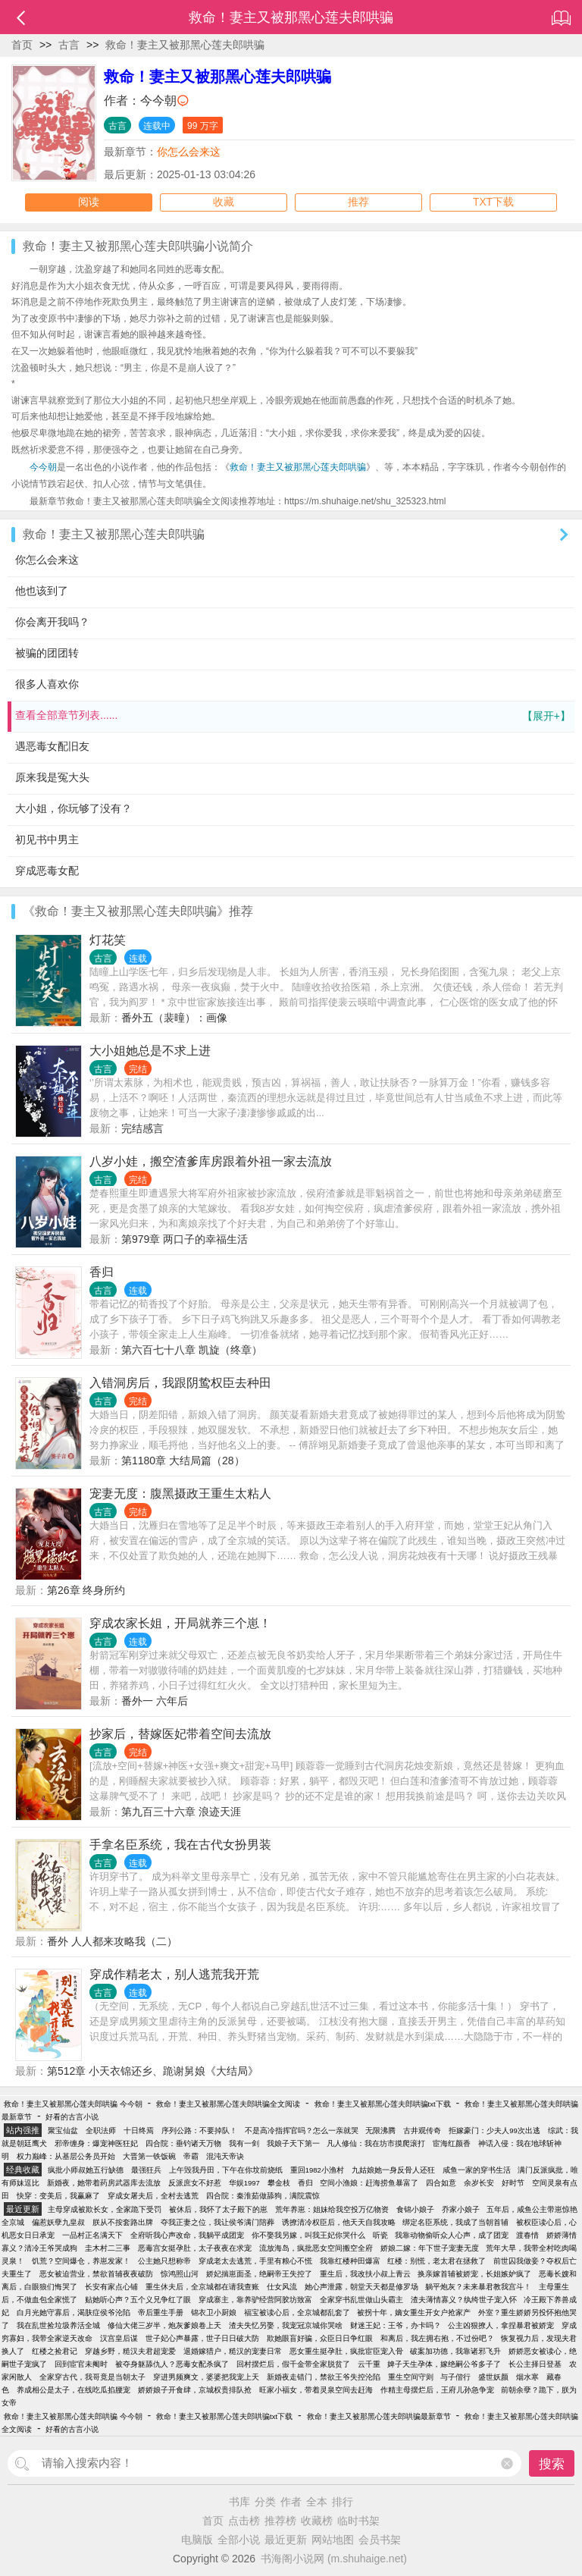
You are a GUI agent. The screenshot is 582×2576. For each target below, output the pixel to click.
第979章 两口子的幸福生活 (184, 1239)
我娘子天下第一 (293, 2143)
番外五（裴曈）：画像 (174, 1018)
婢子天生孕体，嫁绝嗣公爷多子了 (444, 2364)
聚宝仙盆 (63, 2130)
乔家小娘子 (461, 2209)
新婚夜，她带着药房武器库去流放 (104, 2183)
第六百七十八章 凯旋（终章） (191, 1350)
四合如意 (441, 2183)
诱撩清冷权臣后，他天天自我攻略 (339, 2222)
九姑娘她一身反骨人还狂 (393, 2170)
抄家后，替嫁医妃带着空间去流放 (180, 1733)
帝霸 (191, 2156)
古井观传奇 (422, 2130)
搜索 (552, 2464)
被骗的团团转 (47, 653)
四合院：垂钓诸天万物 (183, 2143)
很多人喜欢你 (47, 684)
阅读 (88, 202)
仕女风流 (282, 2287)
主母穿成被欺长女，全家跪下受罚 (104, 2209)
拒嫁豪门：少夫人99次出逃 (494, 2130)
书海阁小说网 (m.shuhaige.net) (334, 2558)
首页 (22, 45)
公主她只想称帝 (164, 2261)
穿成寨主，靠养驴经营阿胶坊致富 (255, 2299)
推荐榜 (280, 2521)
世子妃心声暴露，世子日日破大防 (202, 2338)
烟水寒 (527, 2377)
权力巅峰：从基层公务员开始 (66, 2156)
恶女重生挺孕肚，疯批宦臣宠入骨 (346, 2351)
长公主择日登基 (535, 2364)
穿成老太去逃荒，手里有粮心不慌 (255, 2261)
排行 (342, 2502)
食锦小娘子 (415, 2209)
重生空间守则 (410, 2377)
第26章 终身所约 (86, 1590)
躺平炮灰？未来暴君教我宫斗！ (478, 2287)
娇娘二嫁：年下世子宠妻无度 (429, 2248)
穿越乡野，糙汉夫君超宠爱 (130, 2351)
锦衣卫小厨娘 (213, 2312)
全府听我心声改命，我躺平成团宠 (187, 2235)
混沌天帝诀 (225, 2156)
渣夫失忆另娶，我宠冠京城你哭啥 (286, 2325)
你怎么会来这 (189, 152)
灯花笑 (107, 939)
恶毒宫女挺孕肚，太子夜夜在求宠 (195, 2248)
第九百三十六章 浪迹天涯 (181, 1812)
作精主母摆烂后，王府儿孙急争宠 (437, 2390)
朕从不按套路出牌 (122, 2222)
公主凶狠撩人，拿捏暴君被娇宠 (501, 2325)
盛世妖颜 (493, 2377)
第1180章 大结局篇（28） (183, 1460)
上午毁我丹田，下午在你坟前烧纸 (226, 2170)
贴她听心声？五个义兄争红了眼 (138, 2299)
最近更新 (285, 2540)
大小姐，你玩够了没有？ (73, 808)
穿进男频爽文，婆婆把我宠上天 (206, 2377)
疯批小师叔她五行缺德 (86, 2170)
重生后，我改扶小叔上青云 (365, 2274)
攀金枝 (279, 2183)
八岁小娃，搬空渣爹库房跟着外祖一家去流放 (210, 1161)
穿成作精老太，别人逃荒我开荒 (174, 1974)
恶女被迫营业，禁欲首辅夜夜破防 (96, 2274)
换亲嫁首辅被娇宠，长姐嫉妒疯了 (474, 2274)
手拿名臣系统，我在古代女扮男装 (180, 1844)
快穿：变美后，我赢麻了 (58, 2196)
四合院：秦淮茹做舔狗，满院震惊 (263, 2196)
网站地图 (332, 2540)
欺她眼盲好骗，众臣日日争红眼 (320, 2338)
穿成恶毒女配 (47, 870)
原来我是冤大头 (52, 777)
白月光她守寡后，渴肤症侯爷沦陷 (73, 2312)
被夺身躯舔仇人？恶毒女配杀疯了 (172, 2364)
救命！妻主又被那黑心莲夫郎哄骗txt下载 (382, 2104)
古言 (69, 45)
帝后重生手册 (160, 2312)
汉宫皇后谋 (119, 2338)
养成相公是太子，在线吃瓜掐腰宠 (73, 2390)
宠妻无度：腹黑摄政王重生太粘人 (180, 1493)
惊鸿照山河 (180, 2274)
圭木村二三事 (107, 2248)
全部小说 (238, 2540)
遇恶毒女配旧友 (52, 746)
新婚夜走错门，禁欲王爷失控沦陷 (323, 2377)
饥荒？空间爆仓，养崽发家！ (81, 2261)
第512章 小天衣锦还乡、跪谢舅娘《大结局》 (152, 2071)
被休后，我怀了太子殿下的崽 (218, 2209)
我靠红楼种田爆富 (350, 2261)
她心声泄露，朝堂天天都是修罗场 (361, 2287)
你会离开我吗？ (52, 622)
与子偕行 (455, 2377)
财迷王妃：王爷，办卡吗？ (395, 2325)
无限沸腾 (380, 2130)
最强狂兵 (146, 2170)
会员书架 (379, 2540)
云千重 (369, 2364)
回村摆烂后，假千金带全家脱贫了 (293, 2364)
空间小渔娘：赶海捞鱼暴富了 (369, 2183)
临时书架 (358, 2521)
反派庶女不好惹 (194, 2183)
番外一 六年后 (154, 1701)
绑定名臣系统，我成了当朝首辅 (455, 2222)
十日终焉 (139, 2130)
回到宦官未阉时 (81, 2364)
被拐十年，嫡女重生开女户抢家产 (414, 2312)
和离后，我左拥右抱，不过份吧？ (437, 2338)
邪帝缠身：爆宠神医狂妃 (96, 2143)
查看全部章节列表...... (293, 716)
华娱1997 (244, 2183)
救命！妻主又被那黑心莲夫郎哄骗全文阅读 (228, 2104)
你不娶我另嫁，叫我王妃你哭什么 (308, 2235)
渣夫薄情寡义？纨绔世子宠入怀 (464, 2299)
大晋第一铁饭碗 (149, 2156)
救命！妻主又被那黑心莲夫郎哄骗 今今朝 (73, 2104)
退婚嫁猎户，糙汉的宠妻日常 (232, 2351)
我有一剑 (244, 2143)
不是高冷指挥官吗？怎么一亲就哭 (301, 2130)
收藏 (223, 202)
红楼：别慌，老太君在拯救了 (436, 2261)
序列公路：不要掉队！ (199, 2130)
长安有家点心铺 (111, 2287)
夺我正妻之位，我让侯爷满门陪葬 (217, 2222)
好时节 (513, 2183)
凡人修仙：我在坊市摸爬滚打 (376, 2143)
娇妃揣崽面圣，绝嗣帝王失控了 (259, 2274)
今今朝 (158, 100)
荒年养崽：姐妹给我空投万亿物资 (332, 2209)
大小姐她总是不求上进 (150, 1050)
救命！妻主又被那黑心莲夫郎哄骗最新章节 (379, 2416)
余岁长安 (479, 2183)
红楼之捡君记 (54, 2351)
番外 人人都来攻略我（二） (112, 1941)
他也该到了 (41, 591)
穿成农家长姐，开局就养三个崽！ (180, 1623)
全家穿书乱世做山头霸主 (361, 2299)
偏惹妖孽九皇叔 (58, 2222)
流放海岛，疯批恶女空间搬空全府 (316, 2248)
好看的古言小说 (72, 2117)
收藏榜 (317, 2521)
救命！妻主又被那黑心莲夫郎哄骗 (184, 45)
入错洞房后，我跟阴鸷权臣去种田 (180, 1382)
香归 (101, 1272)
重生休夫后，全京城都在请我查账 (202, 2287)
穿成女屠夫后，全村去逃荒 (153, 2196)
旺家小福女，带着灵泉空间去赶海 (316, 2390)
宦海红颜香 (452, 2143)
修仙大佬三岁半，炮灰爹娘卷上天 (164, 2325)
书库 (239, 2502)
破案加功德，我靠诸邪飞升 (455, 2351)
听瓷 (380, 2235)
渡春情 (527, 2235)
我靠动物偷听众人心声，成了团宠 (451, 2235)
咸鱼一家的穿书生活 (477, 2170)
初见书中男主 (47, 839)
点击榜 (244, 2521)
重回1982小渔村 (317, 2170)
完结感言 (142, 1128)
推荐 (358, 202)
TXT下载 (493, 202)
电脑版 (197, 2540)
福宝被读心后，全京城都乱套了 (297, 2312)
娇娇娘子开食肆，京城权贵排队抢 (195, 2390)
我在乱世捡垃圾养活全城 (58, 2325)
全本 (316, 2502)
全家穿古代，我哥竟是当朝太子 (92, 2377)
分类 (265, 2502)
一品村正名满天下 (92, 2235)
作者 (291, 2502)
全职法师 (101, 2130)
